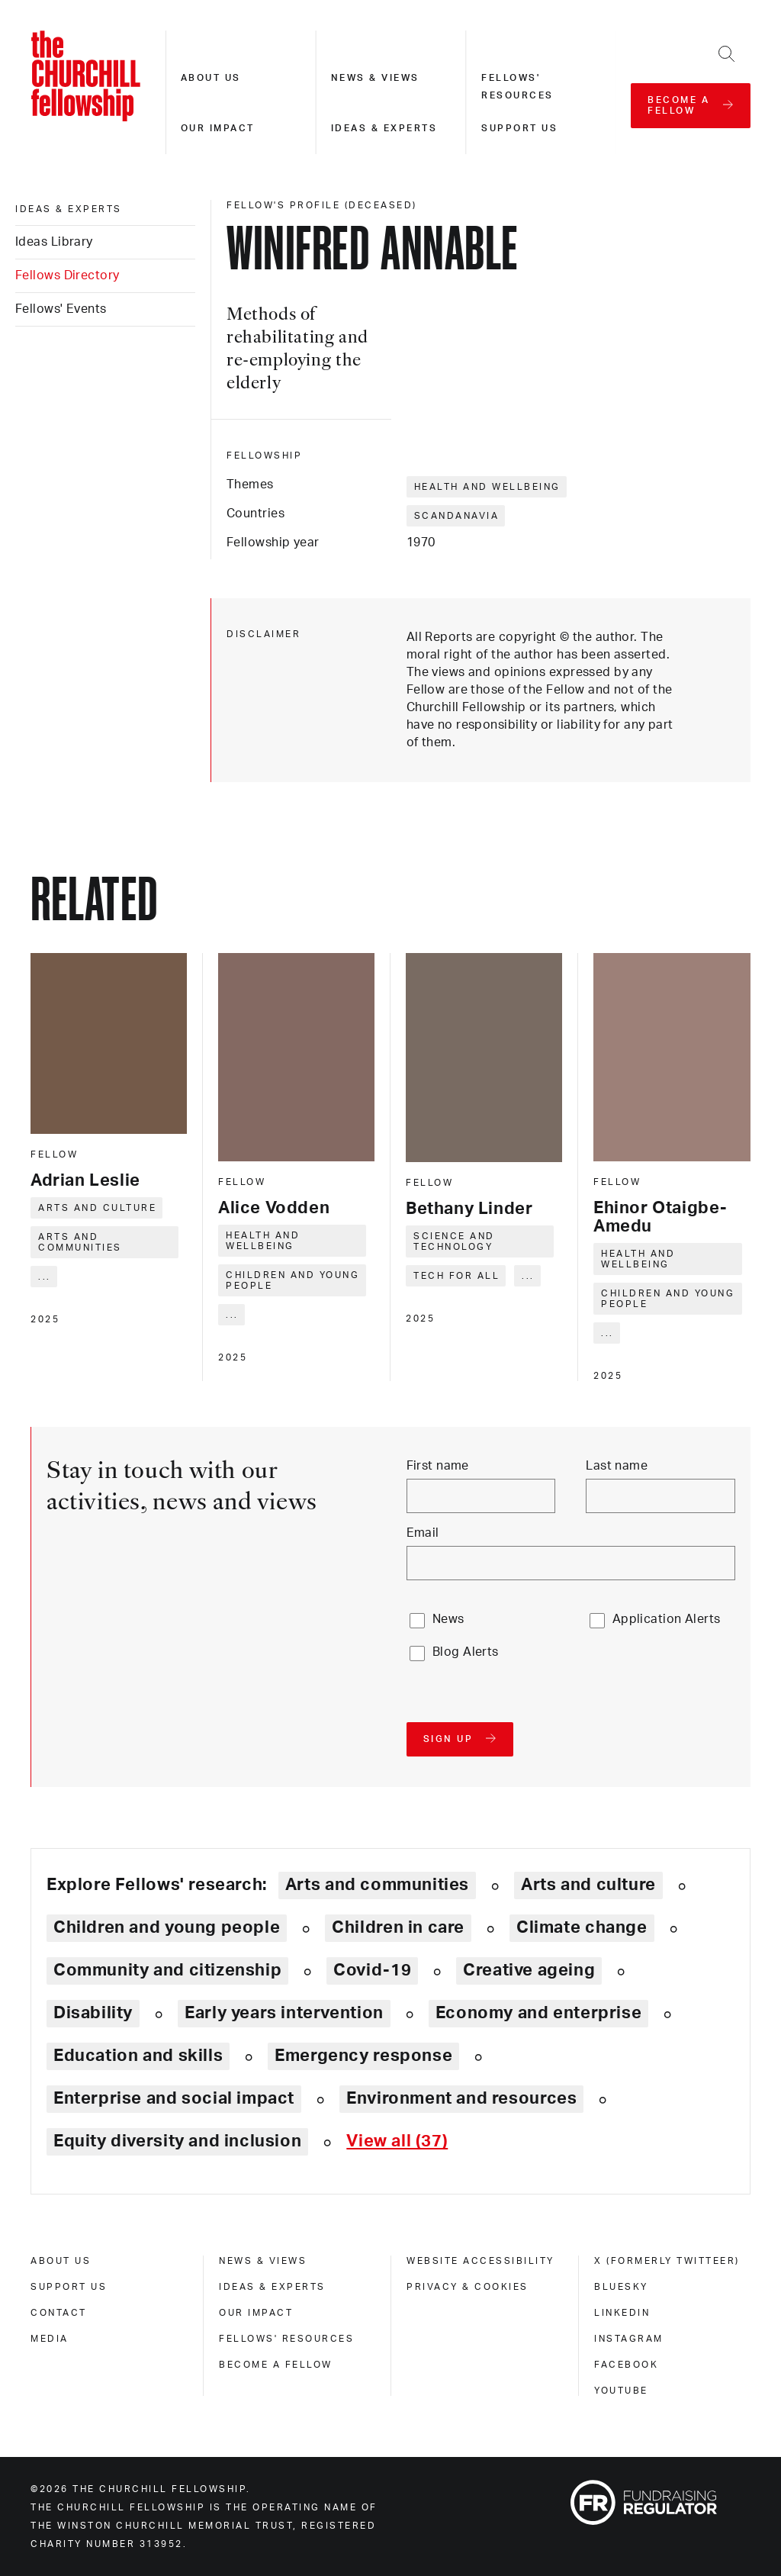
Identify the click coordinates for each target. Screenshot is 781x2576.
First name (438, 1466)
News (448, 1619)
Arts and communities (80, 1242)
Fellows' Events (61, 309)
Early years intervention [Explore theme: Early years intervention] (284, 2012)
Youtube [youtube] (621, 2390)
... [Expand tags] (44, 1276)
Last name (617, 1466)
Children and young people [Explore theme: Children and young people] (166, 1927)
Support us (519, 128)
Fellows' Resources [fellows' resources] (286, 2338)
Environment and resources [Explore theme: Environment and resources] (461, 2098)
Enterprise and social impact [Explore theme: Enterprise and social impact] (173, 2098)
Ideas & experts (384, 128)
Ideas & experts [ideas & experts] (68, 209)
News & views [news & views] (263, 2260)
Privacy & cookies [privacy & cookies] (468, 2286)
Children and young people (292, 1280)
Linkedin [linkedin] (622, 2312)
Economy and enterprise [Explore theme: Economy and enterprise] (538, 2012)
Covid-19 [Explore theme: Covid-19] (372, 1970)
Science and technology (454, 1241)
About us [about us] (61, 2260)
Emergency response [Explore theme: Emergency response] (363, 2055)
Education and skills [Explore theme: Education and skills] (138, 2055)
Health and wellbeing (487, 486)
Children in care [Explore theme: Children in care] (398, 1927)
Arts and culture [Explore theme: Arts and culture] (588, 1884)
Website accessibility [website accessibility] (480, 2260)
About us (211, 77)
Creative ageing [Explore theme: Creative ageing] (529, 1970)
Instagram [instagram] (629, 2338)
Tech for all (456, 1275)
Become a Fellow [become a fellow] (276, 2364)
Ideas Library (54, 242)
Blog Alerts (465, 1652)
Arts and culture (97, 1207)
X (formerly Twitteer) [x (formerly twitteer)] (667, 2260)
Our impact (218, 128)
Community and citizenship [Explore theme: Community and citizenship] (167, 1970)
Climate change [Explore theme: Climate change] (582, 1927)
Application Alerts (666, 1619)
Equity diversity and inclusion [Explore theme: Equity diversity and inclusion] (177, 2141)
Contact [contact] (59, 2312)
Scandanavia (457, 515)
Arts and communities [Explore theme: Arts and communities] (377, 1884)
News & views (375, 77)
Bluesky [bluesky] (621, 2286)
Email (423, 1533)
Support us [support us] (69, 2286)
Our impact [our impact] (256, 2312)
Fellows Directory (67, 275)
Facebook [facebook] (626, 2364)
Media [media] (50, 2338)
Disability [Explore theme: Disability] (93, 2012)
